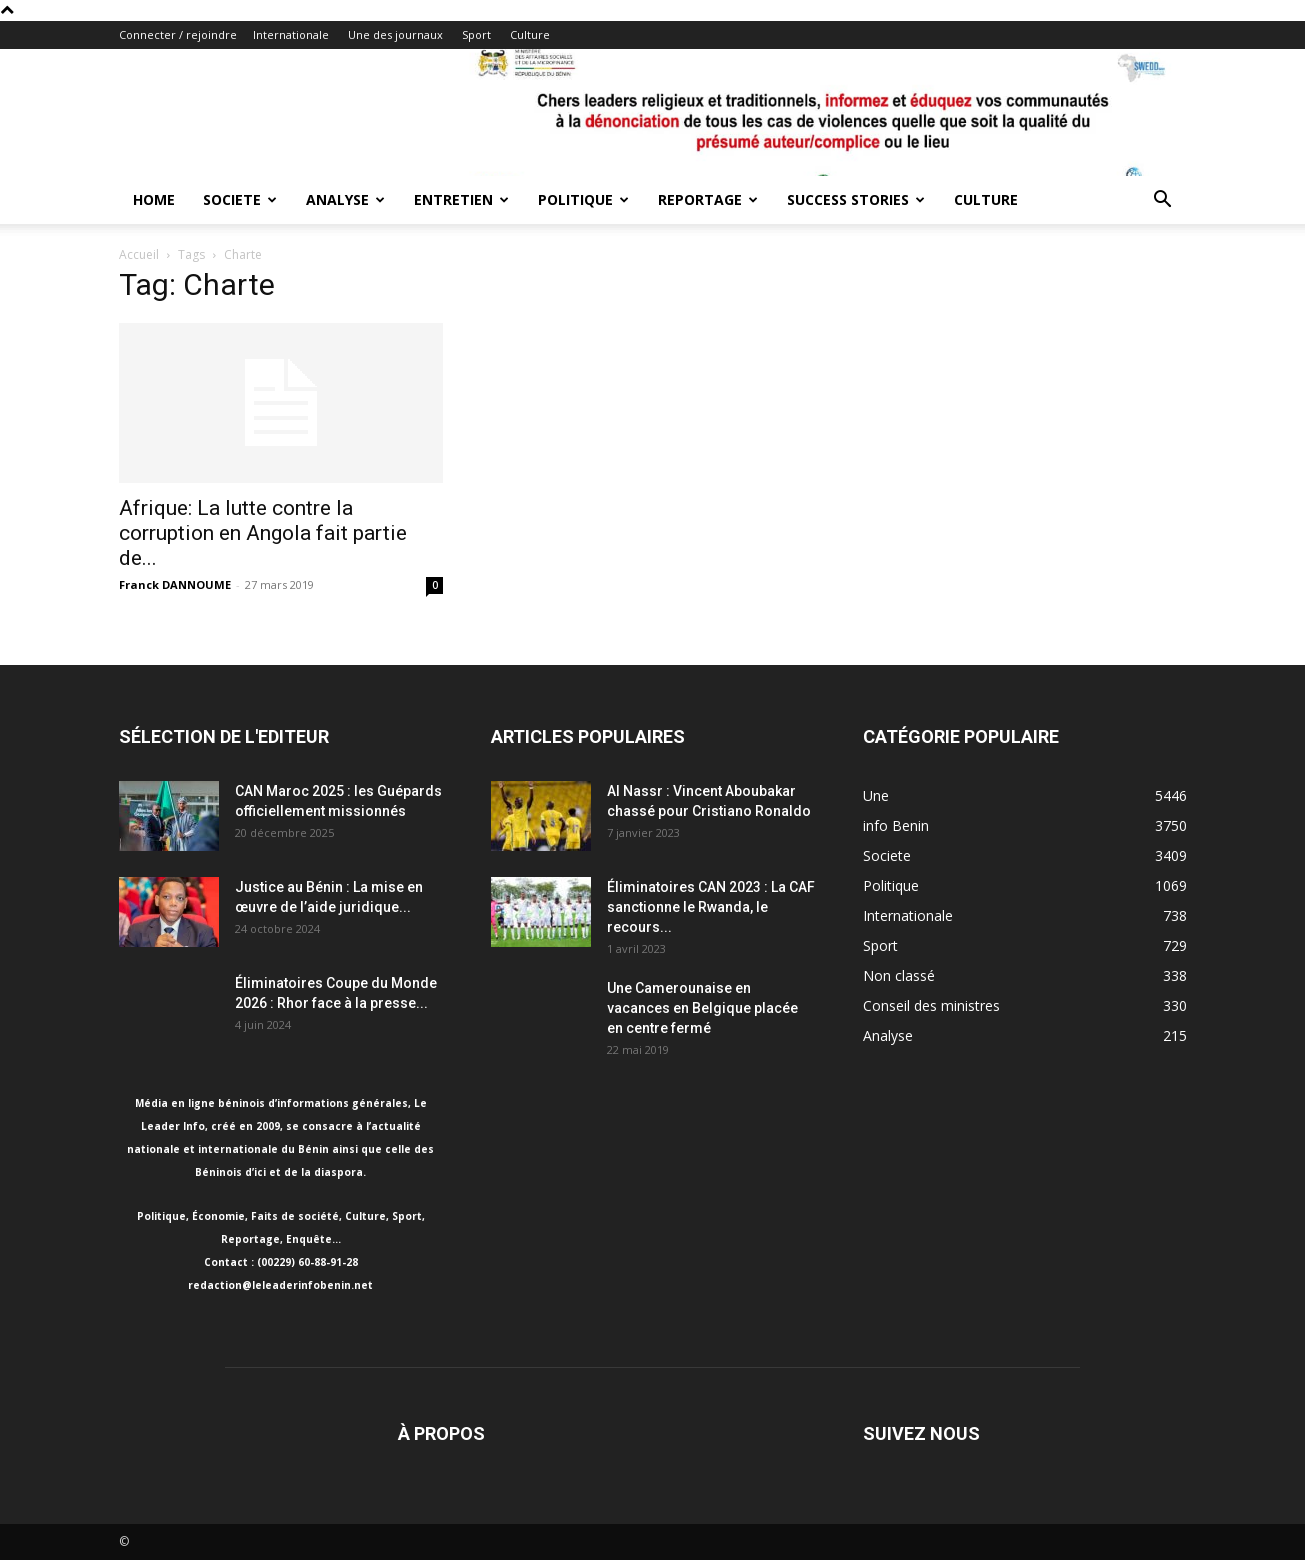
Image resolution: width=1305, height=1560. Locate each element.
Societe (240, 199)
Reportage (708, 199)
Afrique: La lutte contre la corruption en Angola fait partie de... (263, 533)
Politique (583, 199)
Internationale (291, 34)
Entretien (461, 199)
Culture (530, 34)
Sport (476, 34)
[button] (1163, 201)
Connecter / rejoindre (178, 34)
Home (154, 199)
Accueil (139, 254)
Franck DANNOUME (175, 584)
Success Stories (856, 199)
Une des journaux (395, 34)
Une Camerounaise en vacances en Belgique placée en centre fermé (702, 1008)
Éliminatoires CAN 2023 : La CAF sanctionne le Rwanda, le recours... (711, 907)
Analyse (345, 199)
